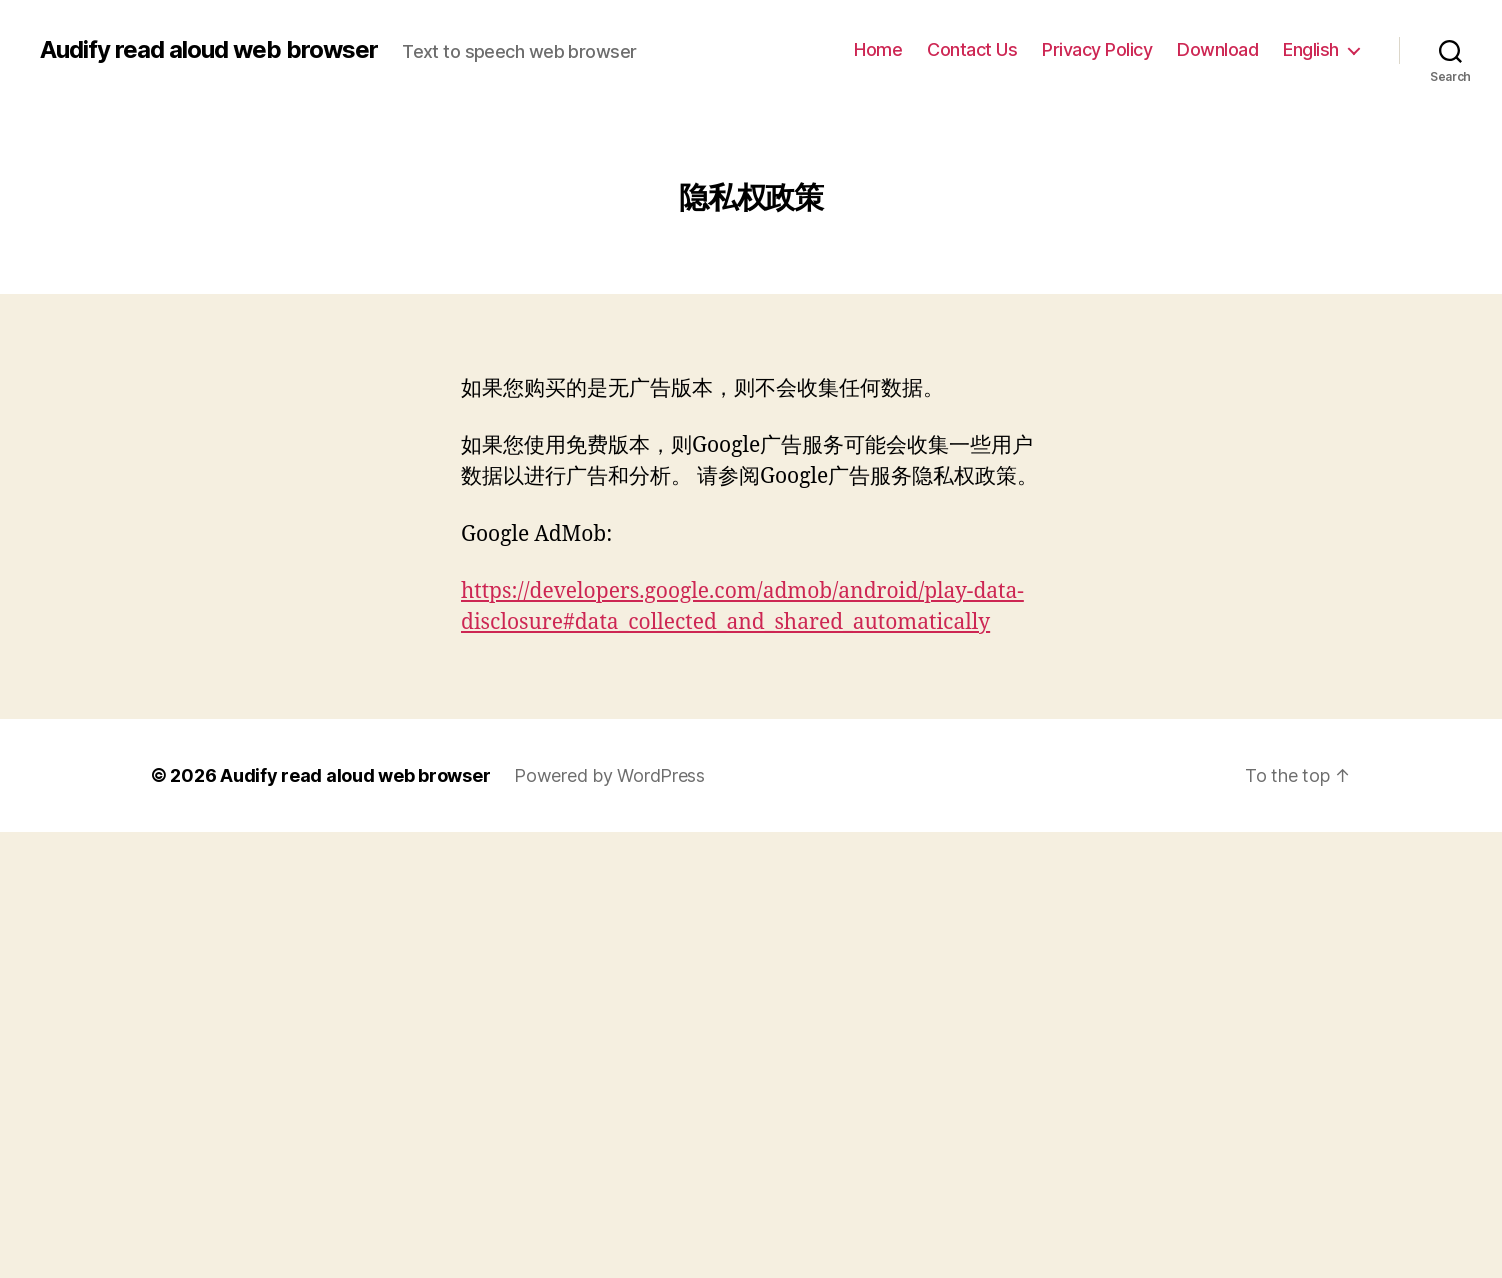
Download (1217, 49)
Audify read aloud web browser (209, 50)
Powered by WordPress (609, 775)
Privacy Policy (1097, 49)
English (1311, 49)
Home (878, 49)
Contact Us (972, 49)
